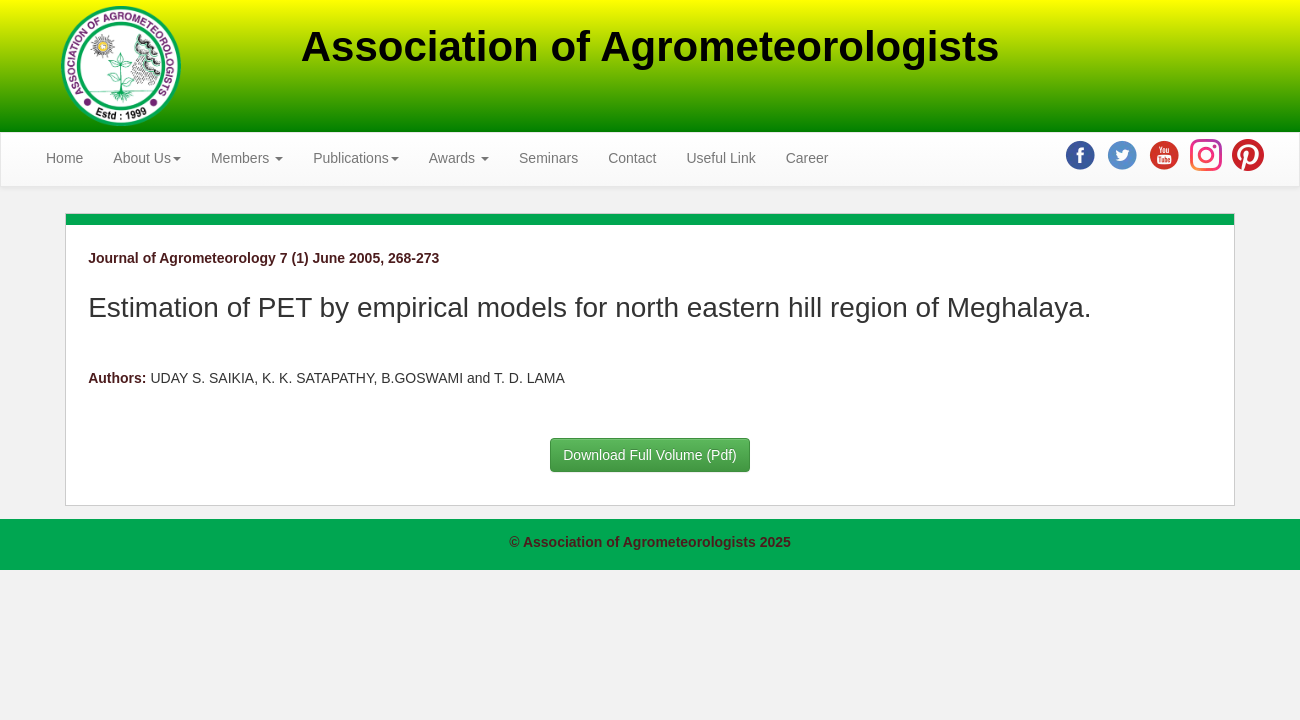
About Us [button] (147, 158)
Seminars (548, 158)
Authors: (117, 378)
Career (807, 158)
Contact (632, 158)
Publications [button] (356, 158)
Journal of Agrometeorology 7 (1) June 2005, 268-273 (263, 258)
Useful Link (720, 158)
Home (64, 158)
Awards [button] (459, 158)
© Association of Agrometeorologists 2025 (650, 542)
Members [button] (247, 158)
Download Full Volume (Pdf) (650, 455)
